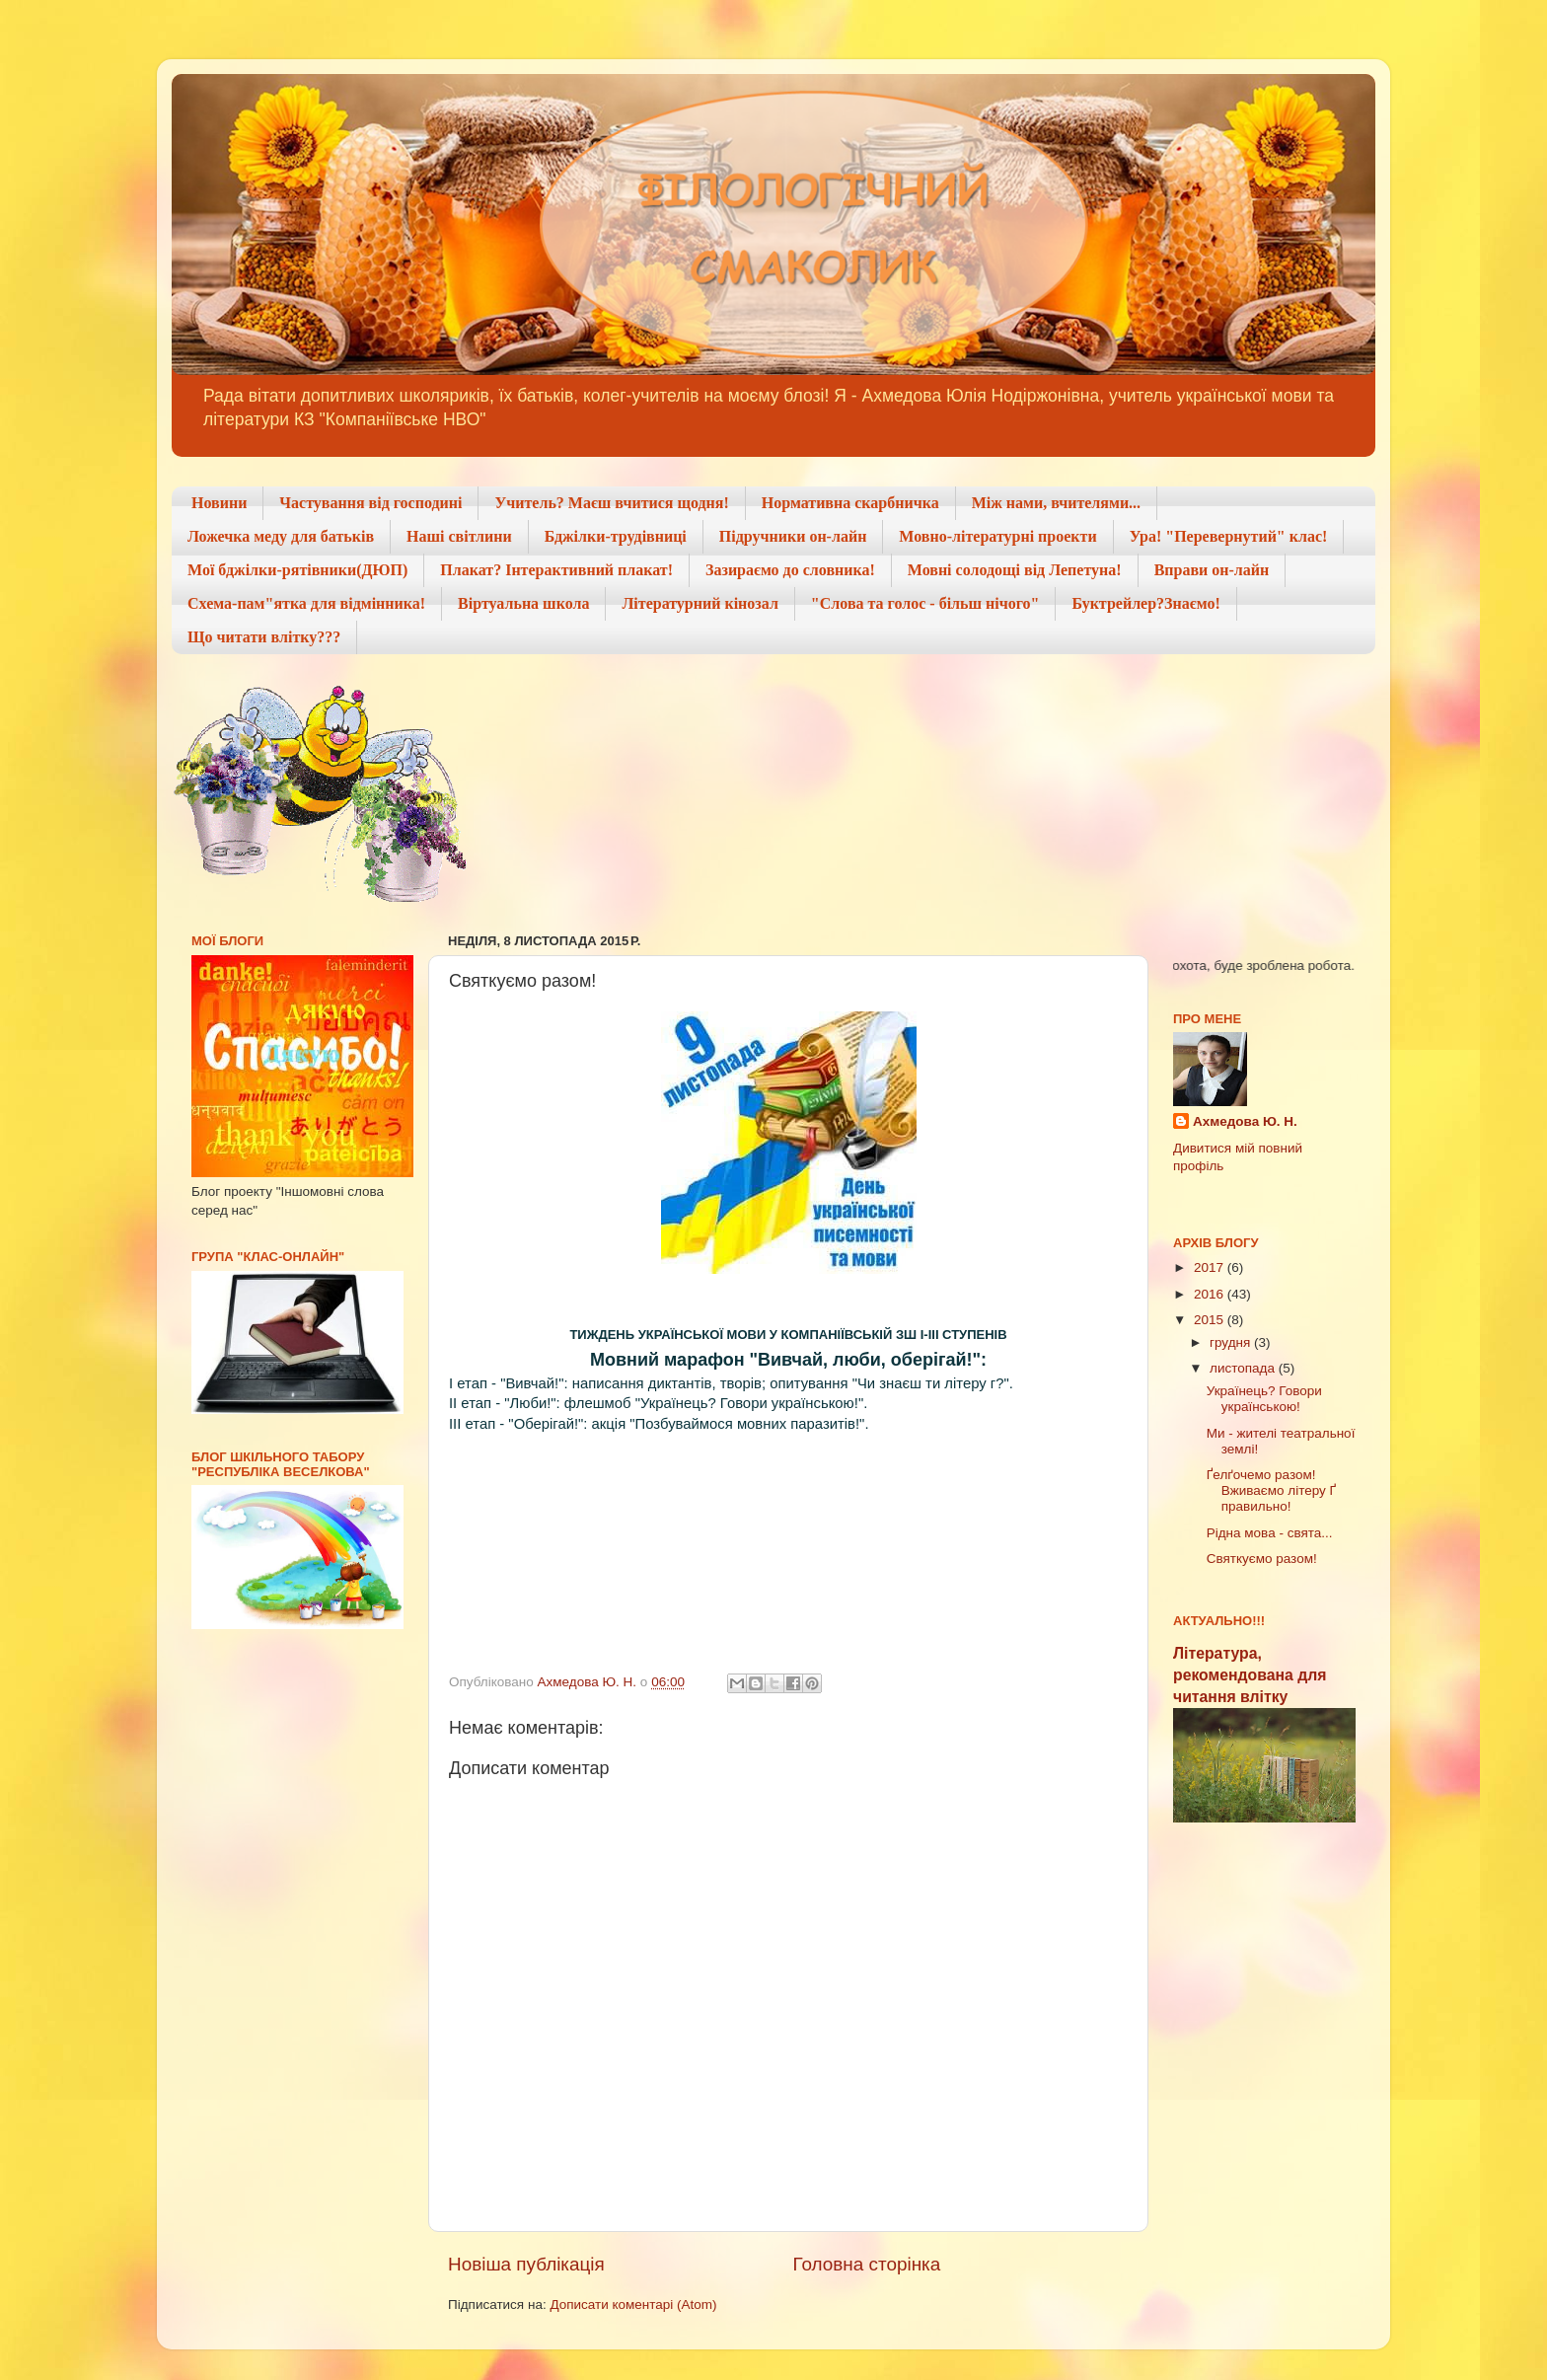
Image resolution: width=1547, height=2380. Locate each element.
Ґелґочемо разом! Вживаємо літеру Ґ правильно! (1271, 1490)
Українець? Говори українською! (1264, 1398)
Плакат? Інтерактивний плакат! (556, 569)
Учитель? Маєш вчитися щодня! (611, 502)
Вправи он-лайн (1212, 569)
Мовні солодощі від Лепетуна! (1015, 569)
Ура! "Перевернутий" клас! (1229, 536)
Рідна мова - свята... (1270, 1532)
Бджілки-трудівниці (616, 536)
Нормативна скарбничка (850, 502)
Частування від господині (370, 502)
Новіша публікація (526, 2264)
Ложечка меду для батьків (280, 536)
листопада (1244, 1368)
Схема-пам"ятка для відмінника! (306, 603)
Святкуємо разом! (1262, 1558)
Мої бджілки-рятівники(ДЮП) (297, 569)
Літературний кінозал (699, 603)
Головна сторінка (867, 2264)
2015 (1210, 1319)
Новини (219, 502)
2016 (1210, 1294)
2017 (1210, 1267)
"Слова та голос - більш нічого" (925, 603)
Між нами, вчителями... (1056, 502)
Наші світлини (459, 536)
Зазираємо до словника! (790, 569)
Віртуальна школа (523, 603)
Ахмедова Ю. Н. (1245, 1121)
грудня (1232, 1342)
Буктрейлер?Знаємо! (1145, 603)
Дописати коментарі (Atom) (633, 2304)
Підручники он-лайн (793, 536)
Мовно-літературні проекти (997, 536)
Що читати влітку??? (263, 637)
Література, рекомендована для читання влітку (1249, 1675)
